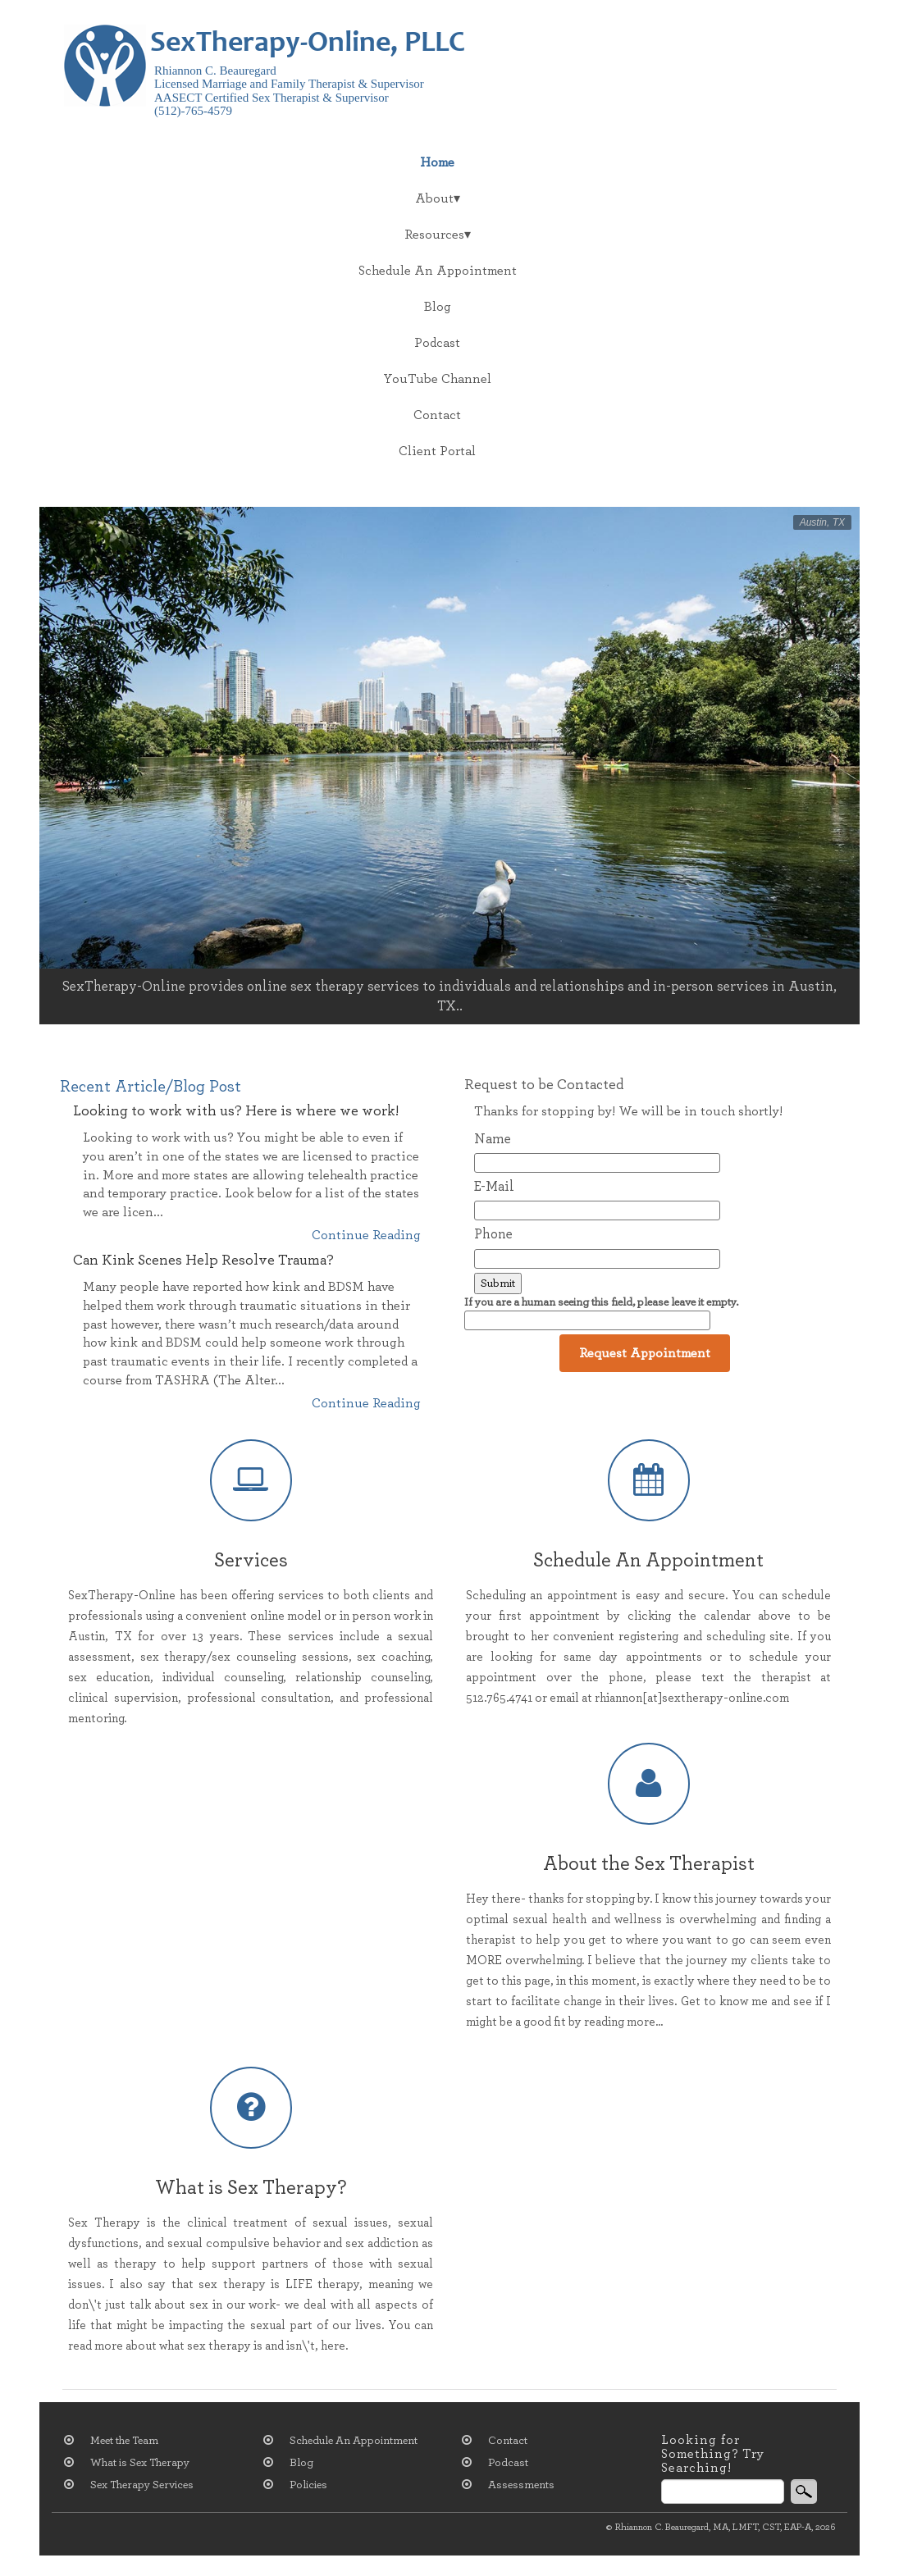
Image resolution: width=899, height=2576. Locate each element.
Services (251, 1561)
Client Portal (437, 451)
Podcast (437, 342)
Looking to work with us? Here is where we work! (236, 1111)
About (434, 198)
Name (492, 1139)
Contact (437, 415)
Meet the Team (124, 2440)
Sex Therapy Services (142, 2485)
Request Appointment (644, 1353)
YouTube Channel (437, 378)
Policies (308, 2485)
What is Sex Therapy (139, 2463)
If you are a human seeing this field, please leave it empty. (601, 1313)
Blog (437, 306)
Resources (434, 234)
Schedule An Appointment (437, 270)
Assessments (521, 2485)
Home (437, 162)
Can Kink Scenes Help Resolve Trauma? (203, 1260)
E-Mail (494, 1186)
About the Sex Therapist (649, 1864)
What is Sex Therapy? (250, 2188)
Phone (493, 1234)
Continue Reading (366, 1235)
